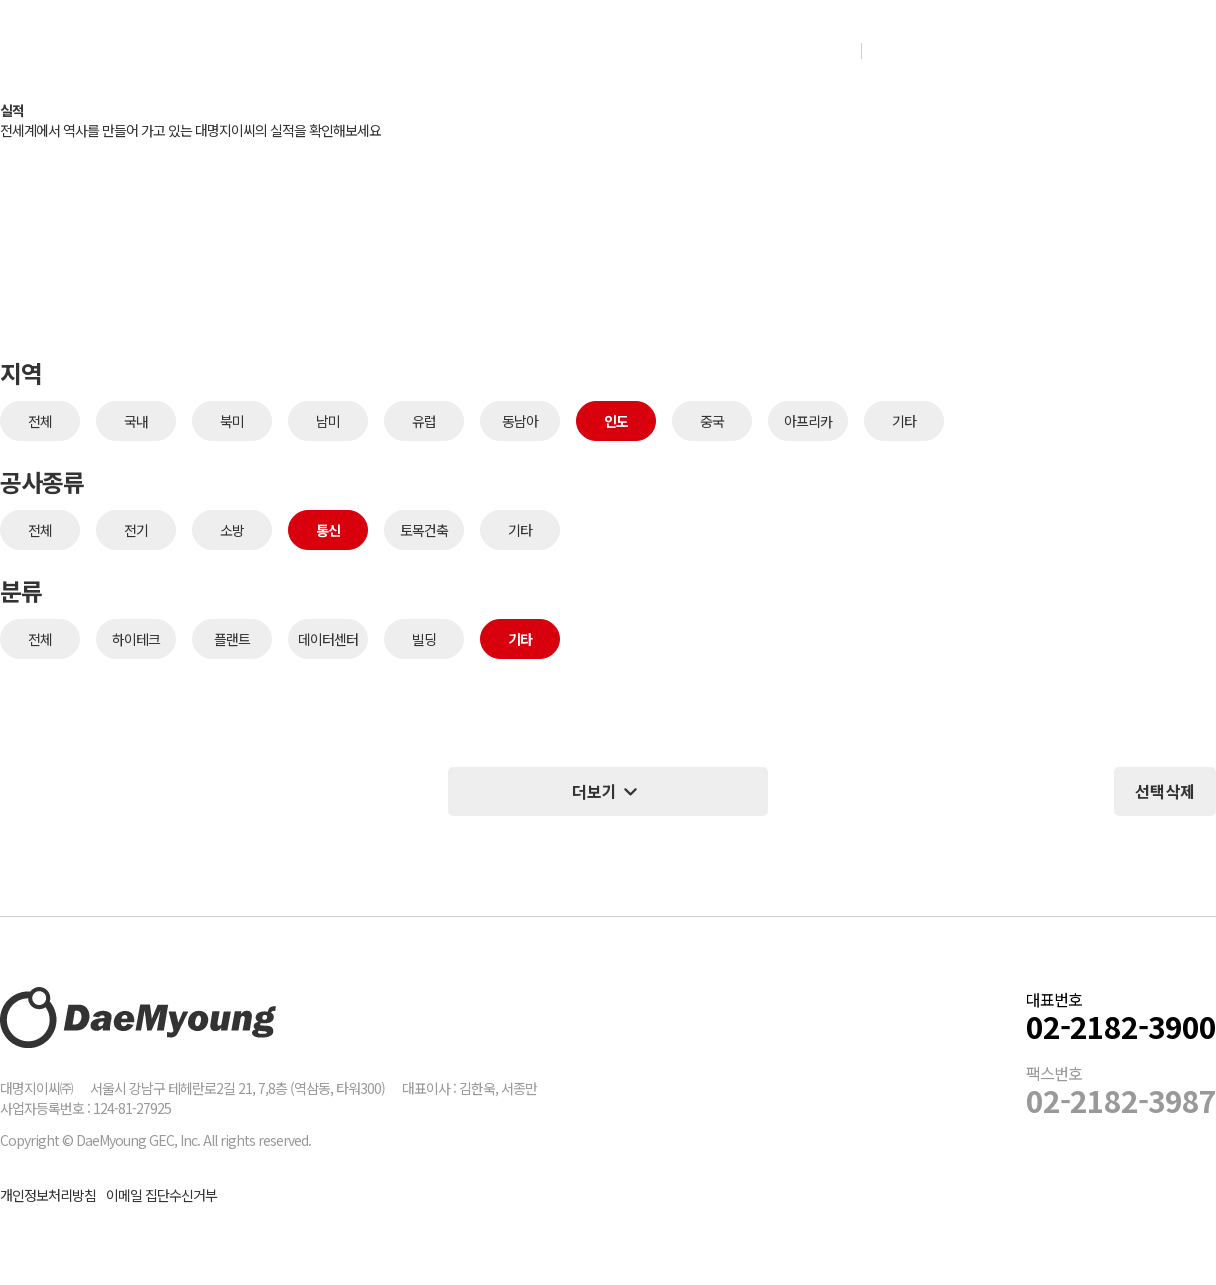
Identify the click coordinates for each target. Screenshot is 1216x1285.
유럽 (424, 421)
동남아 (520, 421)
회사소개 (419, 49)
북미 (232, 421)
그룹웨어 (1027, 49)
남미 (328, 421)
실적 (540, 49)
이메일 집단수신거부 (161, 1195)
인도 (616, 421)
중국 (712, 421)
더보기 (608, 791)
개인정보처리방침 (48, 1195)
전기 (136, 530)
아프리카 (808, 421)
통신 (328, 530)
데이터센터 (328, 639)
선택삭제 (1165, 791)
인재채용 (928, 49)
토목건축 (424, 530)
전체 (40, 421)
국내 (136, 421)
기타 (904, 421)
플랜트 (232, 639)
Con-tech (665, 49)
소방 (232, 530)
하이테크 (136, 639)
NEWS (799, 49)
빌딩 (424, 639)
